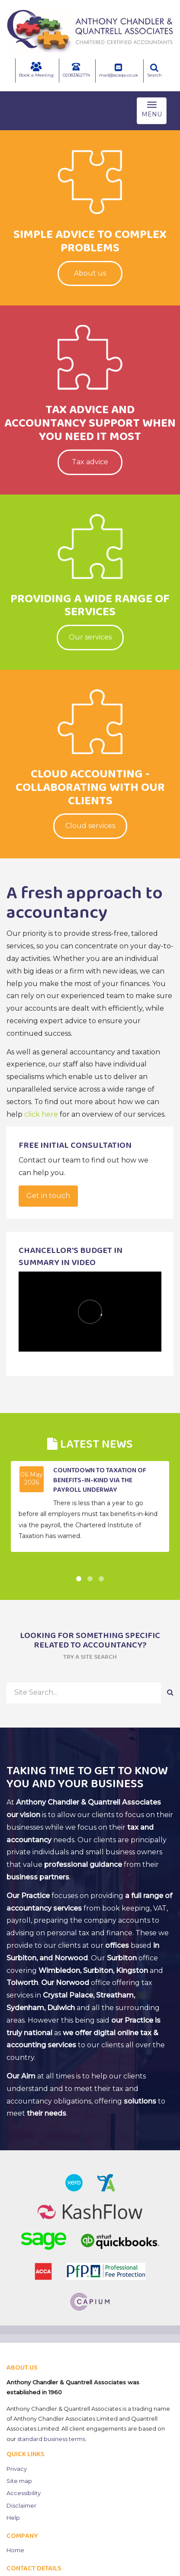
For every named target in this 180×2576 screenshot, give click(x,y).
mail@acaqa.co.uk (118, 70)
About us (90, 273)
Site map (19, 2480)
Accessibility (23, 2492)
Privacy (16, 2468)
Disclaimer (21, 2505)
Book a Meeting (36, 70)
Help (13, 2517)
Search (154, 70)
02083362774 (76, 70)
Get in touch (48, 1196)
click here (41, 1114)
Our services (90, 637)
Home (15, 2550)
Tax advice (90, 462)
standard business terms (51, 2438)
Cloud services (90, 826)
